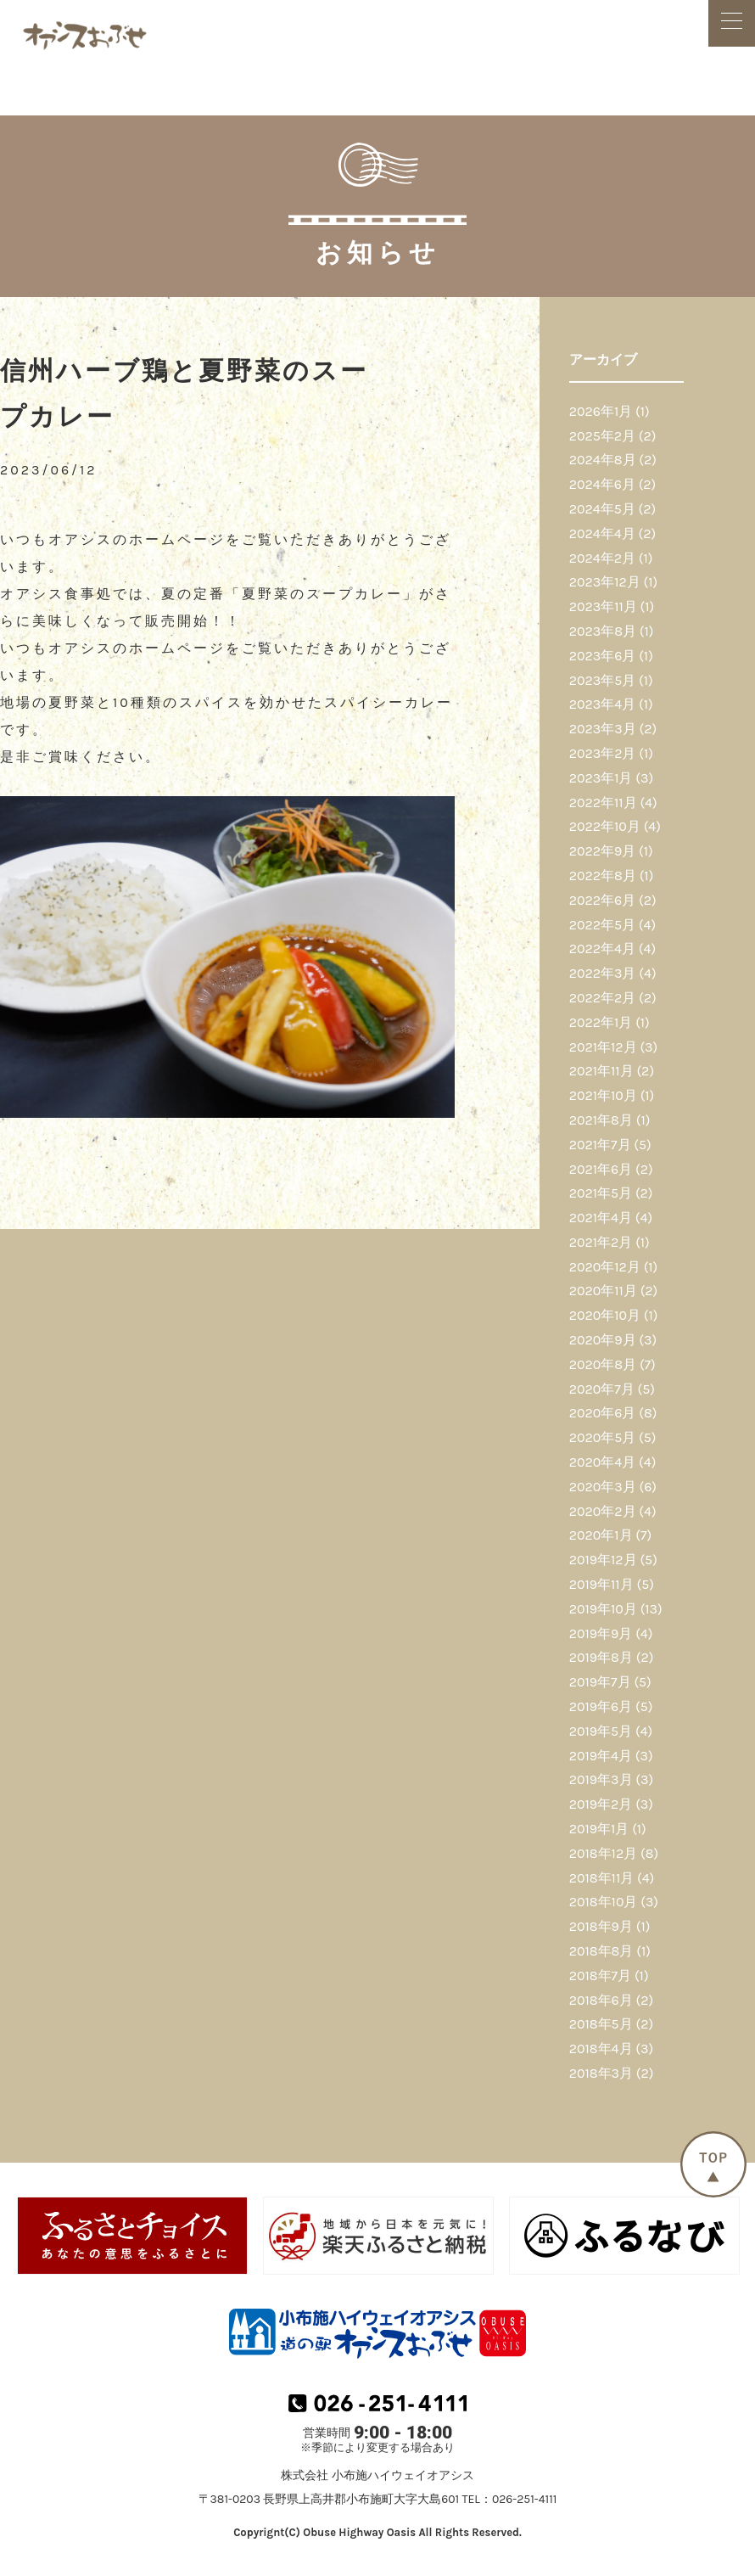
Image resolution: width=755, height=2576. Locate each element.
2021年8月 (601, 1120)
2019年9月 (601, 1633)
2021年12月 (603, 1047)
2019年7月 (600, 1682)
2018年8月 (601, 1951)
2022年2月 (602, 998)
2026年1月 (601, 411)
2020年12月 (604, 1267)
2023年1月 (601, 778)
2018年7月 (600, 1975)
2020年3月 (602, 1487)
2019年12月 (603, 1560)
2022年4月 (602, 948)
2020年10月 (604, 1315)
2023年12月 (604, 582)
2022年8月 (602, 875)
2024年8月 (602, 460)
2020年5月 (602, 1437)
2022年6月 (602, 900)
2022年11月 (603, 802)
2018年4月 (601, 2048)
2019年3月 (601, 1779)
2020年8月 (602, 1364)
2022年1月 (601, 1022)
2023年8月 (602, 631)
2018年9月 (601, 1926)
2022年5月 (602, 925)
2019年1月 (599, 1829)
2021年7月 (600, 1144)
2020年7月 (602, 1389)
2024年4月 (602, 533)
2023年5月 (602, 680)
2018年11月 (601, 1878)
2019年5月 (600, 1731)
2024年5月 (602, 509)
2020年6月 (602, 1413)
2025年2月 (602, 436)
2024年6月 (602, 484)
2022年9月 (602, 851)
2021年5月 (600, 1193)
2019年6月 (601, 1706)
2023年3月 (602, 729)
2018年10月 (603, 1902)
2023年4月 (602, 704)
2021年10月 (603, 1095)
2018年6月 (601, 2000)
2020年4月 (602, 1462)
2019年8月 (601, 1657)
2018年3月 (601, 2073)
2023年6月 (602, 656)
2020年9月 (602, 1340)
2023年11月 (603, 606)
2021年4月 (600, 1217)
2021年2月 (601, 1242)
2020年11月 (603, 1290)
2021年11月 (601, 1071)
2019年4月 (600, 1756)
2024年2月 (602, 558)
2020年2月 (602, 1511)
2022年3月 (602, 973)
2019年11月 (601, 1584)
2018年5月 (601, 2024)
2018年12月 (603, 1853)
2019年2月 (601, 1804)
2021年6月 (601, 1169)
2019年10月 (603, 1609)
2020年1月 (601, 1535)
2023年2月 (602, 753)
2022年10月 (604, 826)
